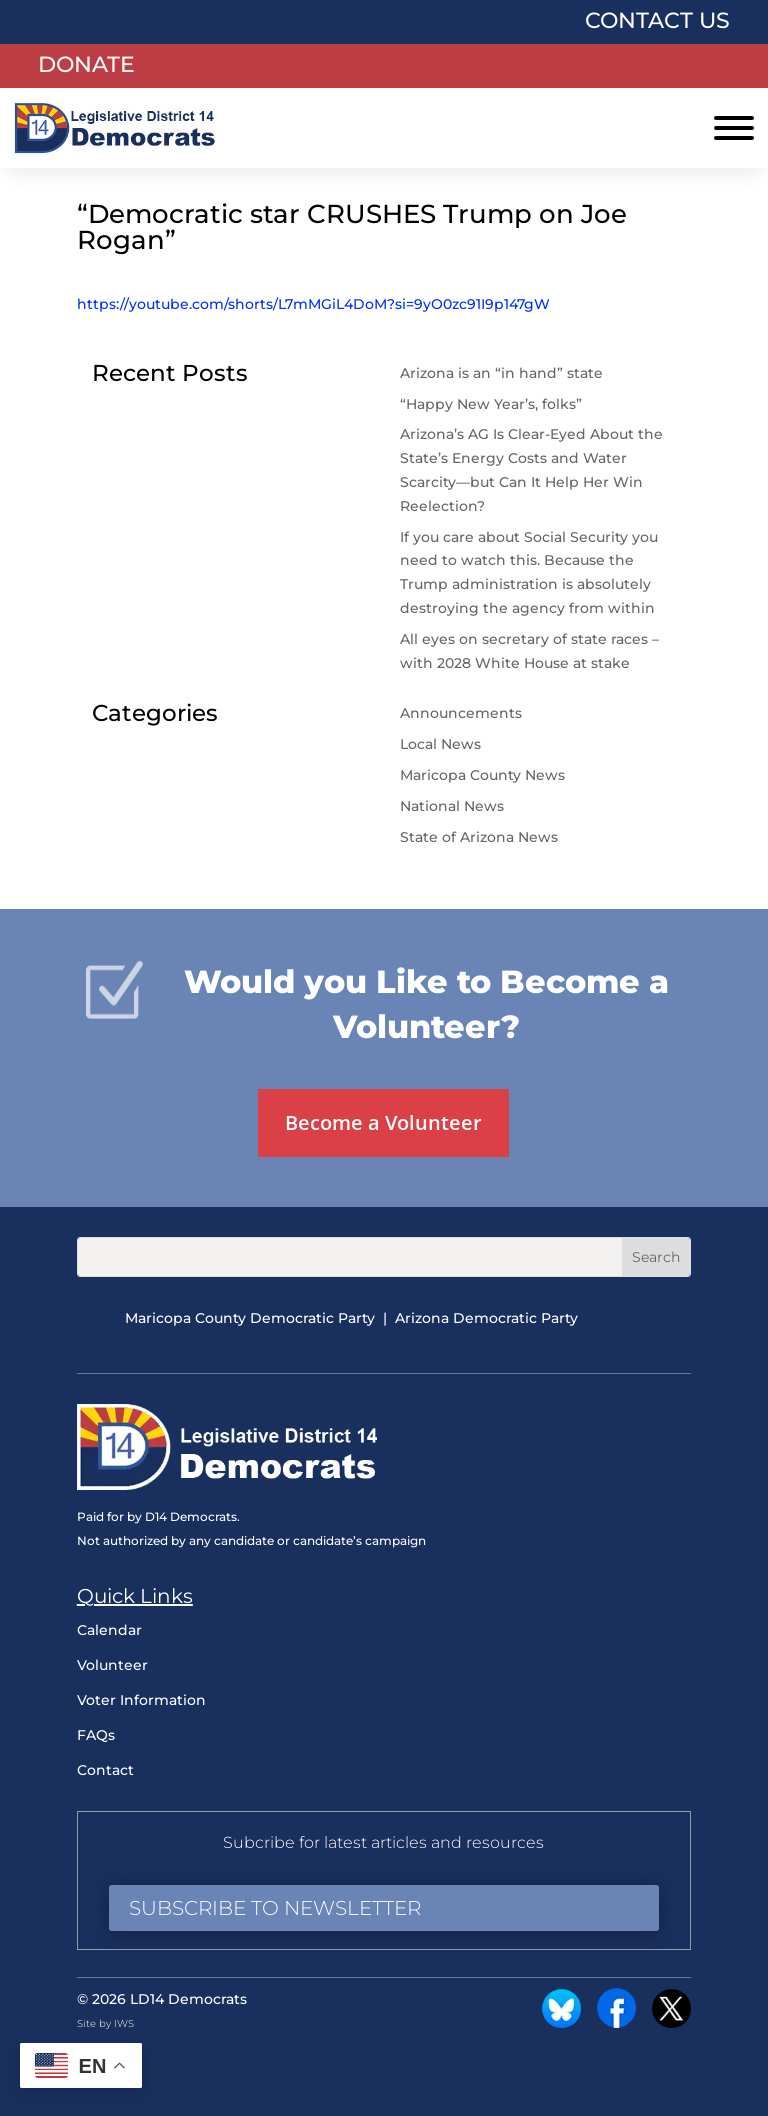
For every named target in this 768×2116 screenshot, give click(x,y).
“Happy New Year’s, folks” (493, 404)
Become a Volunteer (383, 1122)
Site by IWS (105, 2023)
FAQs (96, 1735)
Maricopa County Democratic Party (250, 1318)
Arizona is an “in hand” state (501, 373)
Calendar (109, 1630)
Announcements (461, 713)
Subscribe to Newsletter (275, 1908)
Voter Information (141, 1700)
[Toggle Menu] (734, 128)
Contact (105, 1770)
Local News (440, 744)
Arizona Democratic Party (486, 1318)
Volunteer (112, 1665)
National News (452, 806)
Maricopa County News (482, 775)
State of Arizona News (479, 837)
